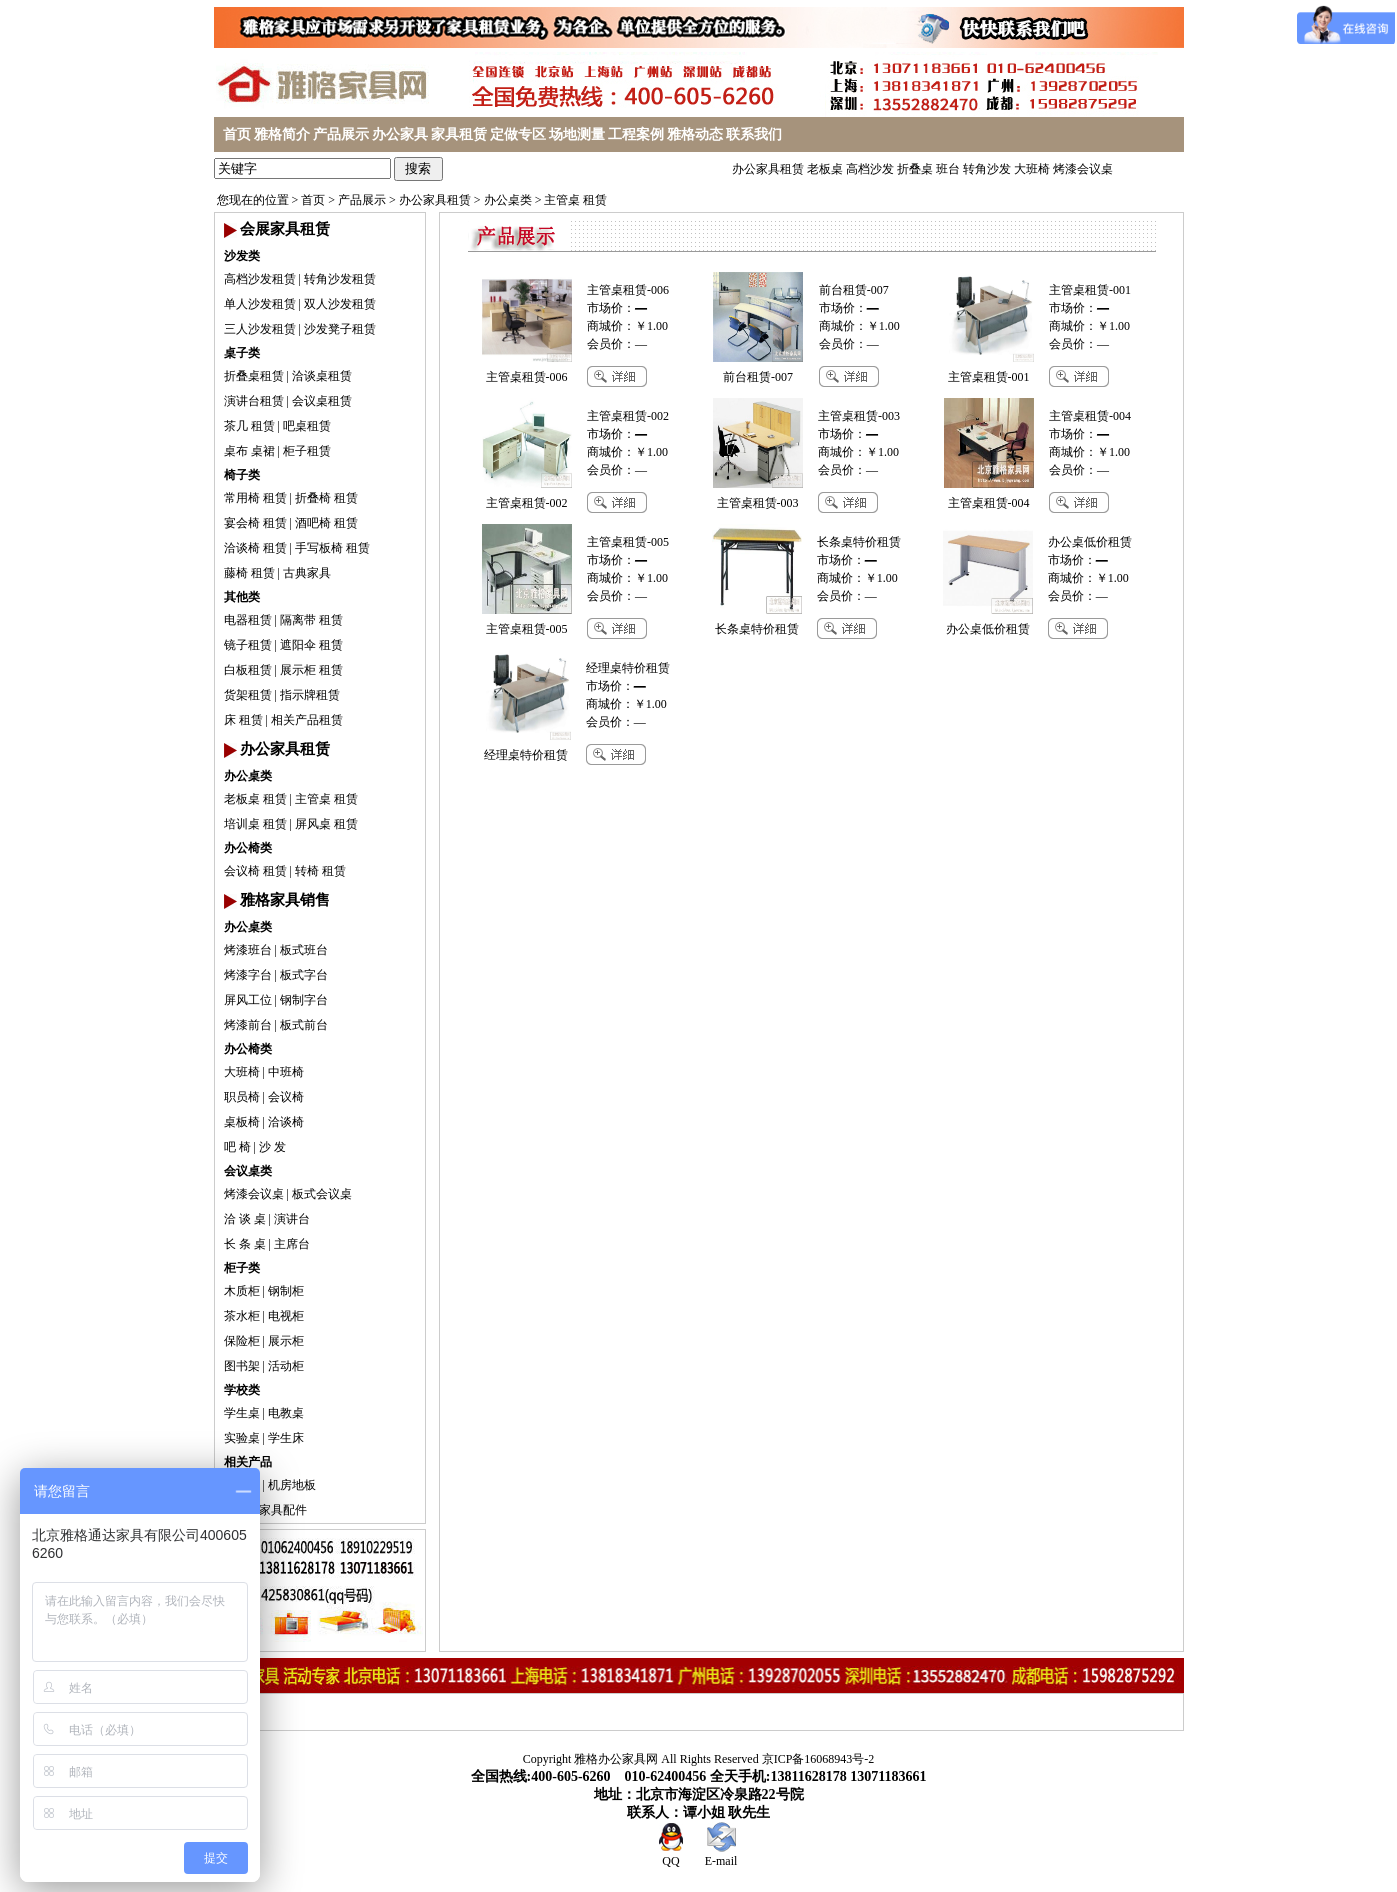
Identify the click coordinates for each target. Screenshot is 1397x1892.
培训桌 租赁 (255, 824)
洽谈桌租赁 (322, 376)
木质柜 (242, 1291)
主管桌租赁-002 (628, 416)
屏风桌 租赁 (326, 824)
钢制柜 (286, 1291)
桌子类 (242, 353)
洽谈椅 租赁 (255, 548)
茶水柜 (242, 1316)
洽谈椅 (286, 1122)
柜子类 (242, 1268)
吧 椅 (237, 1147)
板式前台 (304, 1025)
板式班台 (304, 950)
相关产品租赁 (307, 720)
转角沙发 (987, 169)
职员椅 (242, 1097)
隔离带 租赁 (311, 620)
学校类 (242, 1390)
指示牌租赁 (310, 695)
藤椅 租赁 (249, 573)
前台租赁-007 (854, 290)
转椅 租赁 (320, 871)
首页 (237, 134)
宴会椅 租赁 (255, 523)
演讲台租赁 (254, 401)
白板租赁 (248, 670)
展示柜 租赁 (311, 670)
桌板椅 (242, 1122)
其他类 (242, 597)
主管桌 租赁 (575, 200)
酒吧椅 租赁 (326, 523)
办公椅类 (248, 848)
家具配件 (283, 1510)
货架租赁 (248, 695)
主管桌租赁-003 (859, 416)
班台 (948, 169)
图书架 (242, 1366)
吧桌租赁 (307, 426)
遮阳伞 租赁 (311, 645)
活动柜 (286, 1366)
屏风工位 (248, 1000)
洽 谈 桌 (245, 1219)
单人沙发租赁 (260, 304)
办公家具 (400, 134)
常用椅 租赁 (255, 498)
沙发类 (242, 256)
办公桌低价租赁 (1090, 542)
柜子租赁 (307, 451)
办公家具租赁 (768, 169)
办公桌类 (508, 200)
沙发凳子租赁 (340, 329)
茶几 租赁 (249, 426)
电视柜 (286, 1316)
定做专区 (518, 134)
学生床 (286, 1438)
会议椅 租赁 (255, 871)
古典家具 (307, 573)
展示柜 (286, 1341)
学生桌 (242, 1413)
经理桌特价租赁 (628, 668)
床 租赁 (243, 720)
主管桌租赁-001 (1090, 290)
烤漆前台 (248, 1025)
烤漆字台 (248, 975)
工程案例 (636, 134)
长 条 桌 (245, 1244)
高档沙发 (870, 169)
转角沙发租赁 (340, 279)
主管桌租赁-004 (1090, 416)
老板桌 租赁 (255, 799)
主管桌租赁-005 (628, 542)
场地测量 (577, 134)
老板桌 (825, 169)
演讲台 (292, 1219)
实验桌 (242, 1438)
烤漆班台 (248, 950)
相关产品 (248, 1462)
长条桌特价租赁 (859, 542)
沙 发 (272, 1147)
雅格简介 (282, 134)
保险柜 (242, 1341)
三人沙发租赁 (260, 329)
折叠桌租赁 (254, 376)
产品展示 (341, 134)
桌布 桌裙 (249, 451)
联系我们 (754, 134)
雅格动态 (695, 134)
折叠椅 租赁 (326, 498)
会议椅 (286, 1097)
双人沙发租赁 (340, 304)
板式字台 (304, 975)
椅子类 (242, 475)
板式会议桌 (322, 1194)
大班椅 (1032, 169)
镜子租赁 (248, 645)
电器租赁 (248, 620)
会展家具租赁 (285, 229)
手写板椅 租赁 (332, 548)
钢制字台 (304, 1000)
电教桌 (286, 1413)
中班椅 (286, 1072)
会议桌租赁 (322, 401)
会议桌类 (248, 1171)
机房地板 (292, 1485)
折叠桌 (915, 169)
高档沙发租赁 (260, 279)
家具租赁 (459, 134)
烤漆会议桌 (1083, 169)
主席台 (292, 1244)
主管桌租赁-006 (628, 290)
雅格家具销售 (285, 900)
